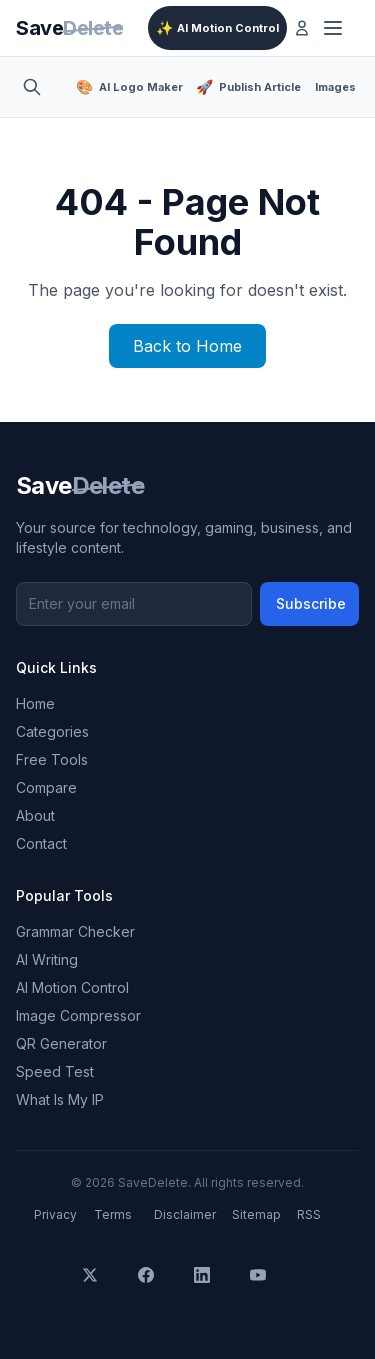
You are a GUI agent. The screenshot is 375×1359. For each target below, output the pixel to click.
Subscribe (311, 603)
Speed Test (55, 1071)
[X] (104, 1289)
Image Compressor (78, 1015)
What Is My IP (60, 1099)
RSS (309, 1214)
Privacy (55, 1214)
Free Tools (52, 759)
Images (335, 87)
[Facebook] (160, 1289)
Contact (41, 843)
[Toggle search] (38, 87)
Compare (46, 787)
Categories (52, 731)
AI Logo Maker (128, 87)
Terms (113, 1214)
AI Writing (47, 959)
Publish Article (247, 87)
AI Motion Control (217, 28)
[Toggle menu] (337, 28)
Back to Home (187, 346)
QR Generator (61, 1043)
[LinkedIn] (216, 1289)
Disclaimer (185, 1214)
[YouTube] (272, 1289)
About (35, 815)
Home (35, 703)
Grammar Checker (75, 931)
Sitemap (256, 1214)
